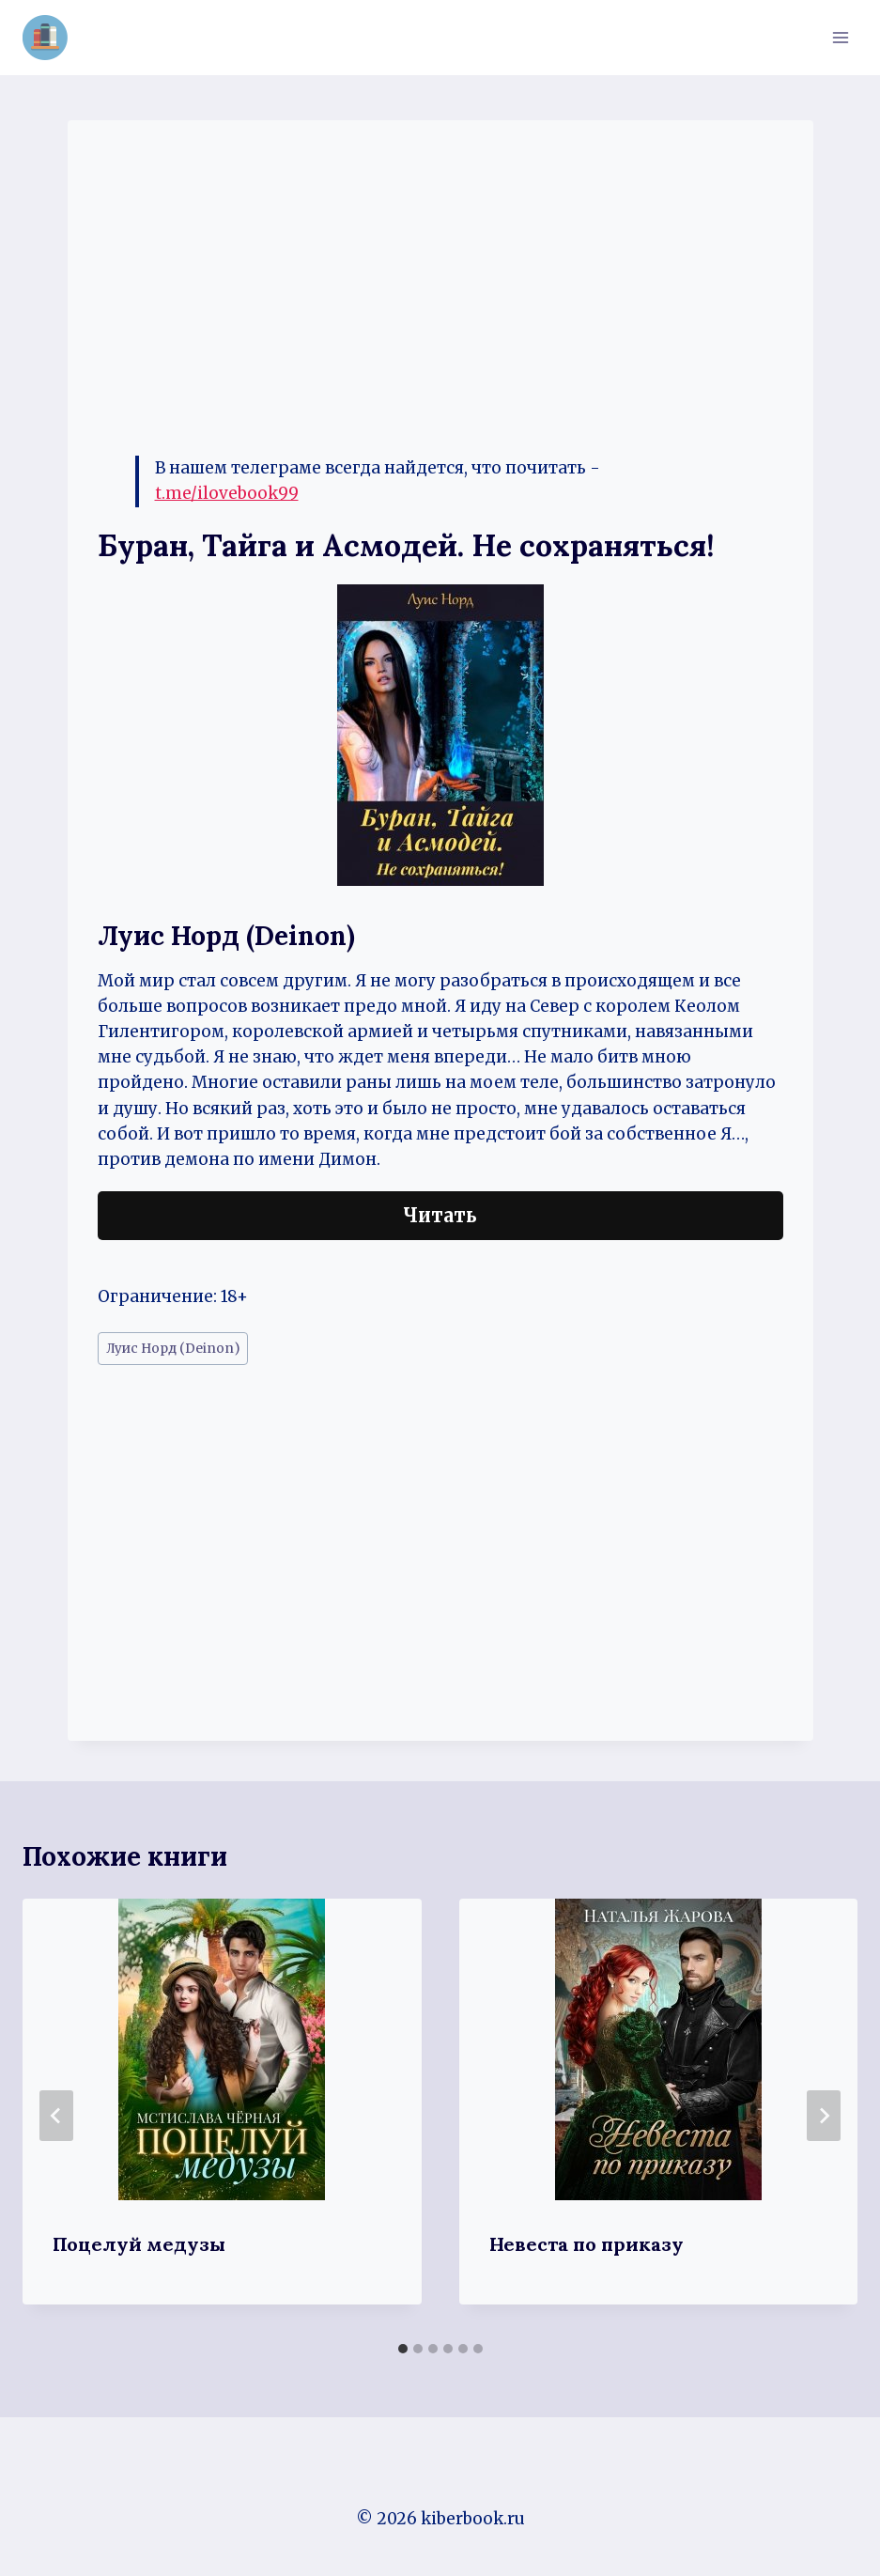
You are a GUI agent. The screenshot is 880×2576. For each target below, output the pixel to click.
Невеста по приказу (586, 2244)
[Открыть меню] (840, 37)
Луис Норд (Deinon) (172, 1349)
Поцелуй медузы (139, 2244)
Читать (440, 1215)
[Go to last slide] (56, 2115)
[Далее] (824, 2115)
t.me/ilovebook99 (227, 493)
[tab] (403, 2348)
